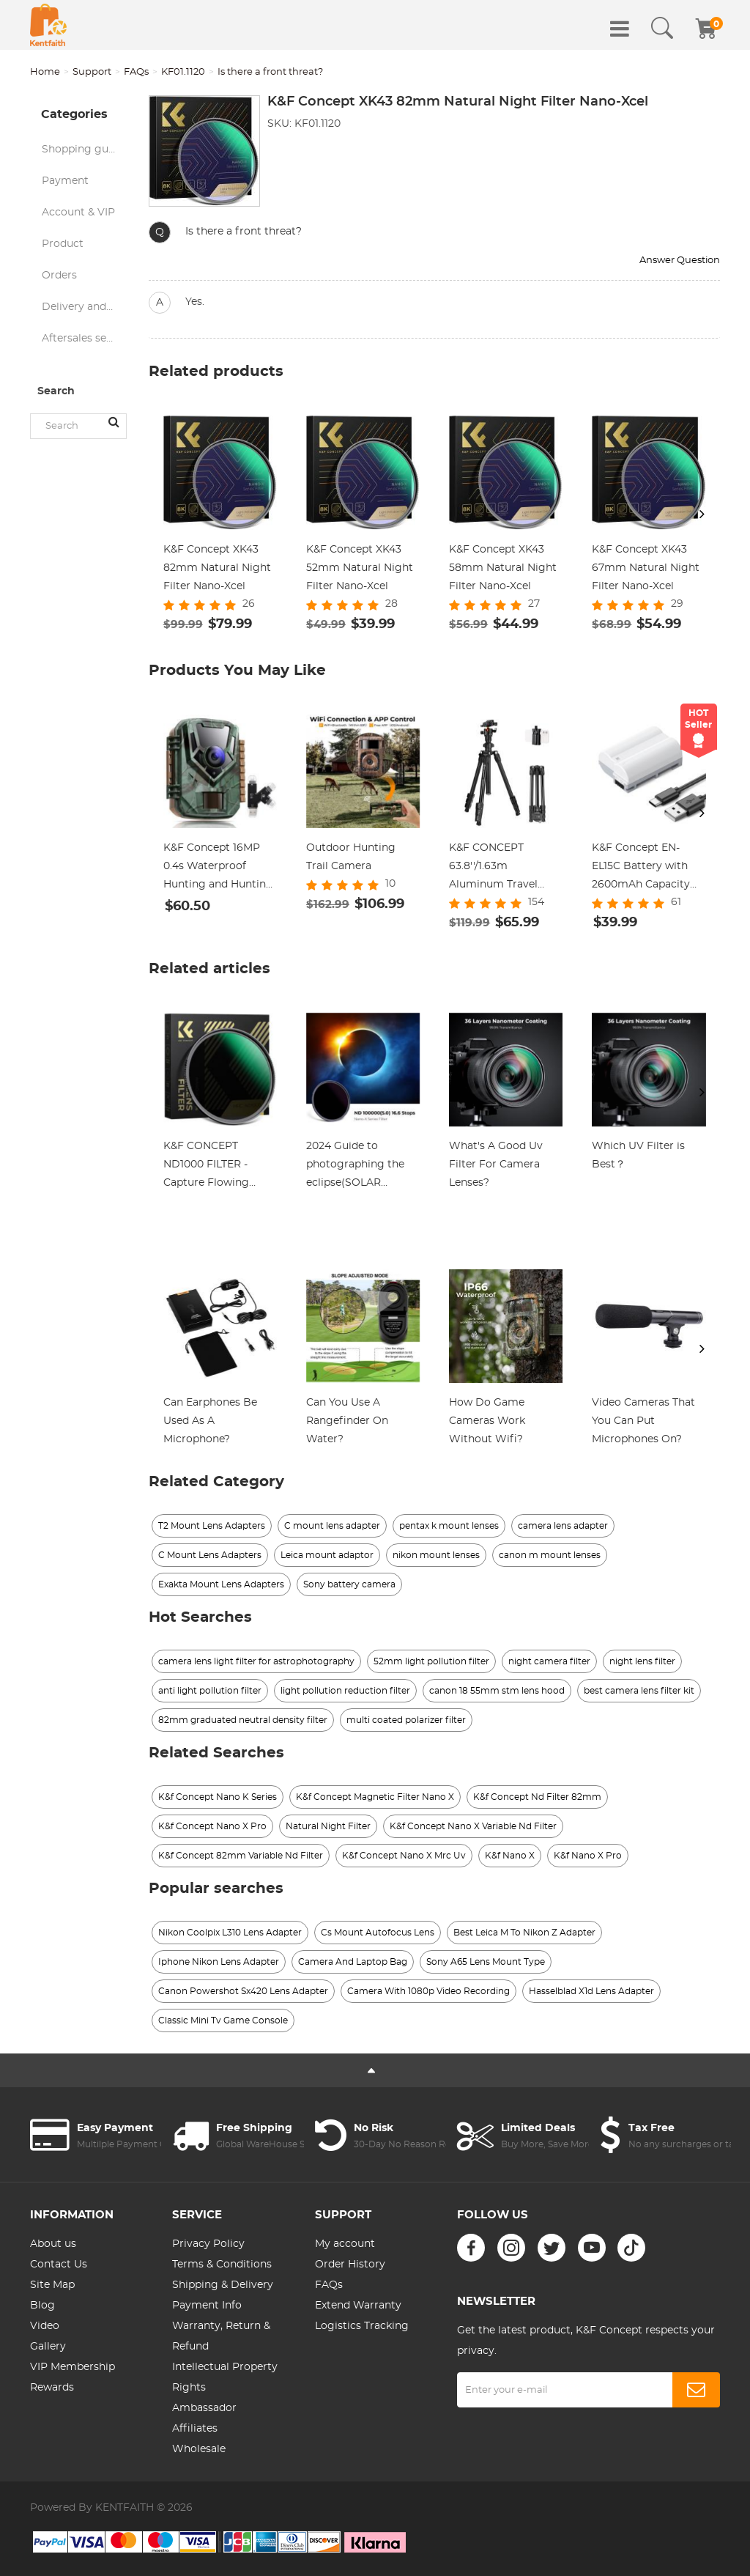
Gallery (48, 2346)
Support (92, 72)
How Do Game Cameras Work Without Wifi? (487, 1421)
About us (53, 2244)
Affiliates (195, 2429)
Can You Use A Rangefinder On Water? (347, 1421)
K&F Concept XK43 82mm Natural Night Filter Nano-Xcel (217, 568)
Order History (350, 2264)
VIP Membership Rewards (72, 2377)
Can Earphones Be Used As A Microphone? (210, 1421)
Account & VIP (78, 212)
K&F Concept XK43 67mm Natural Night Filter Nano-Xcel (645, 568)
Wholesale (199, 2449)
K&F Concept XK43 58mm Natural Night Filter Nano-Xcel (503, 568)
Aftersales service (84, 338)
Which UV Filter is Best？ (638, 1155)
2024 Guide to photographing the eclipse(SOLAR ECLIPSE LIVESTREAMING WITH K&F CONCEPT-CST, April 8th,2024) (361, 1166)
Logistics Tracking (362, 2326)
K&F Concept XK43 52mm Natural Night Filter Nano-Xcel (359, 568)
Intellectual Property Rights (225, 2377)
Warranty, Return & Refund (221, 2336)
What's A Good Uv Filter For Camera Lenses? (496, 1164)
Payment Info (207, 2305)
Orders (59, 275)
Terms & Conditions (222, 2264)
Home (45, 72)
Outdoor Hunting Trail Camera (351, 857)
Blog (42, 2305)
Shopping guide (83, 149)
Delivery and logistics (84, 307)
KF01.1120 (183, 72)
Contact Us (58, 2264)
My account (345, 2244)
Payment (65, 181)
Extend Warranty (358, 2305)
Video (44, 2326)
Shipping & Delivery (222, 2285)
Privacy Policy (208, 2244)
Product (62, 244)
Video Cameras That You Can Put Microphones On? (643, 1421)
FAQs (136, 72)
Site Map (52, 2285)
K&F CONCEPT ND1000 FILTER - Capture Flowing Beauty (206, 1166)
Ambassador (204, 2408)
